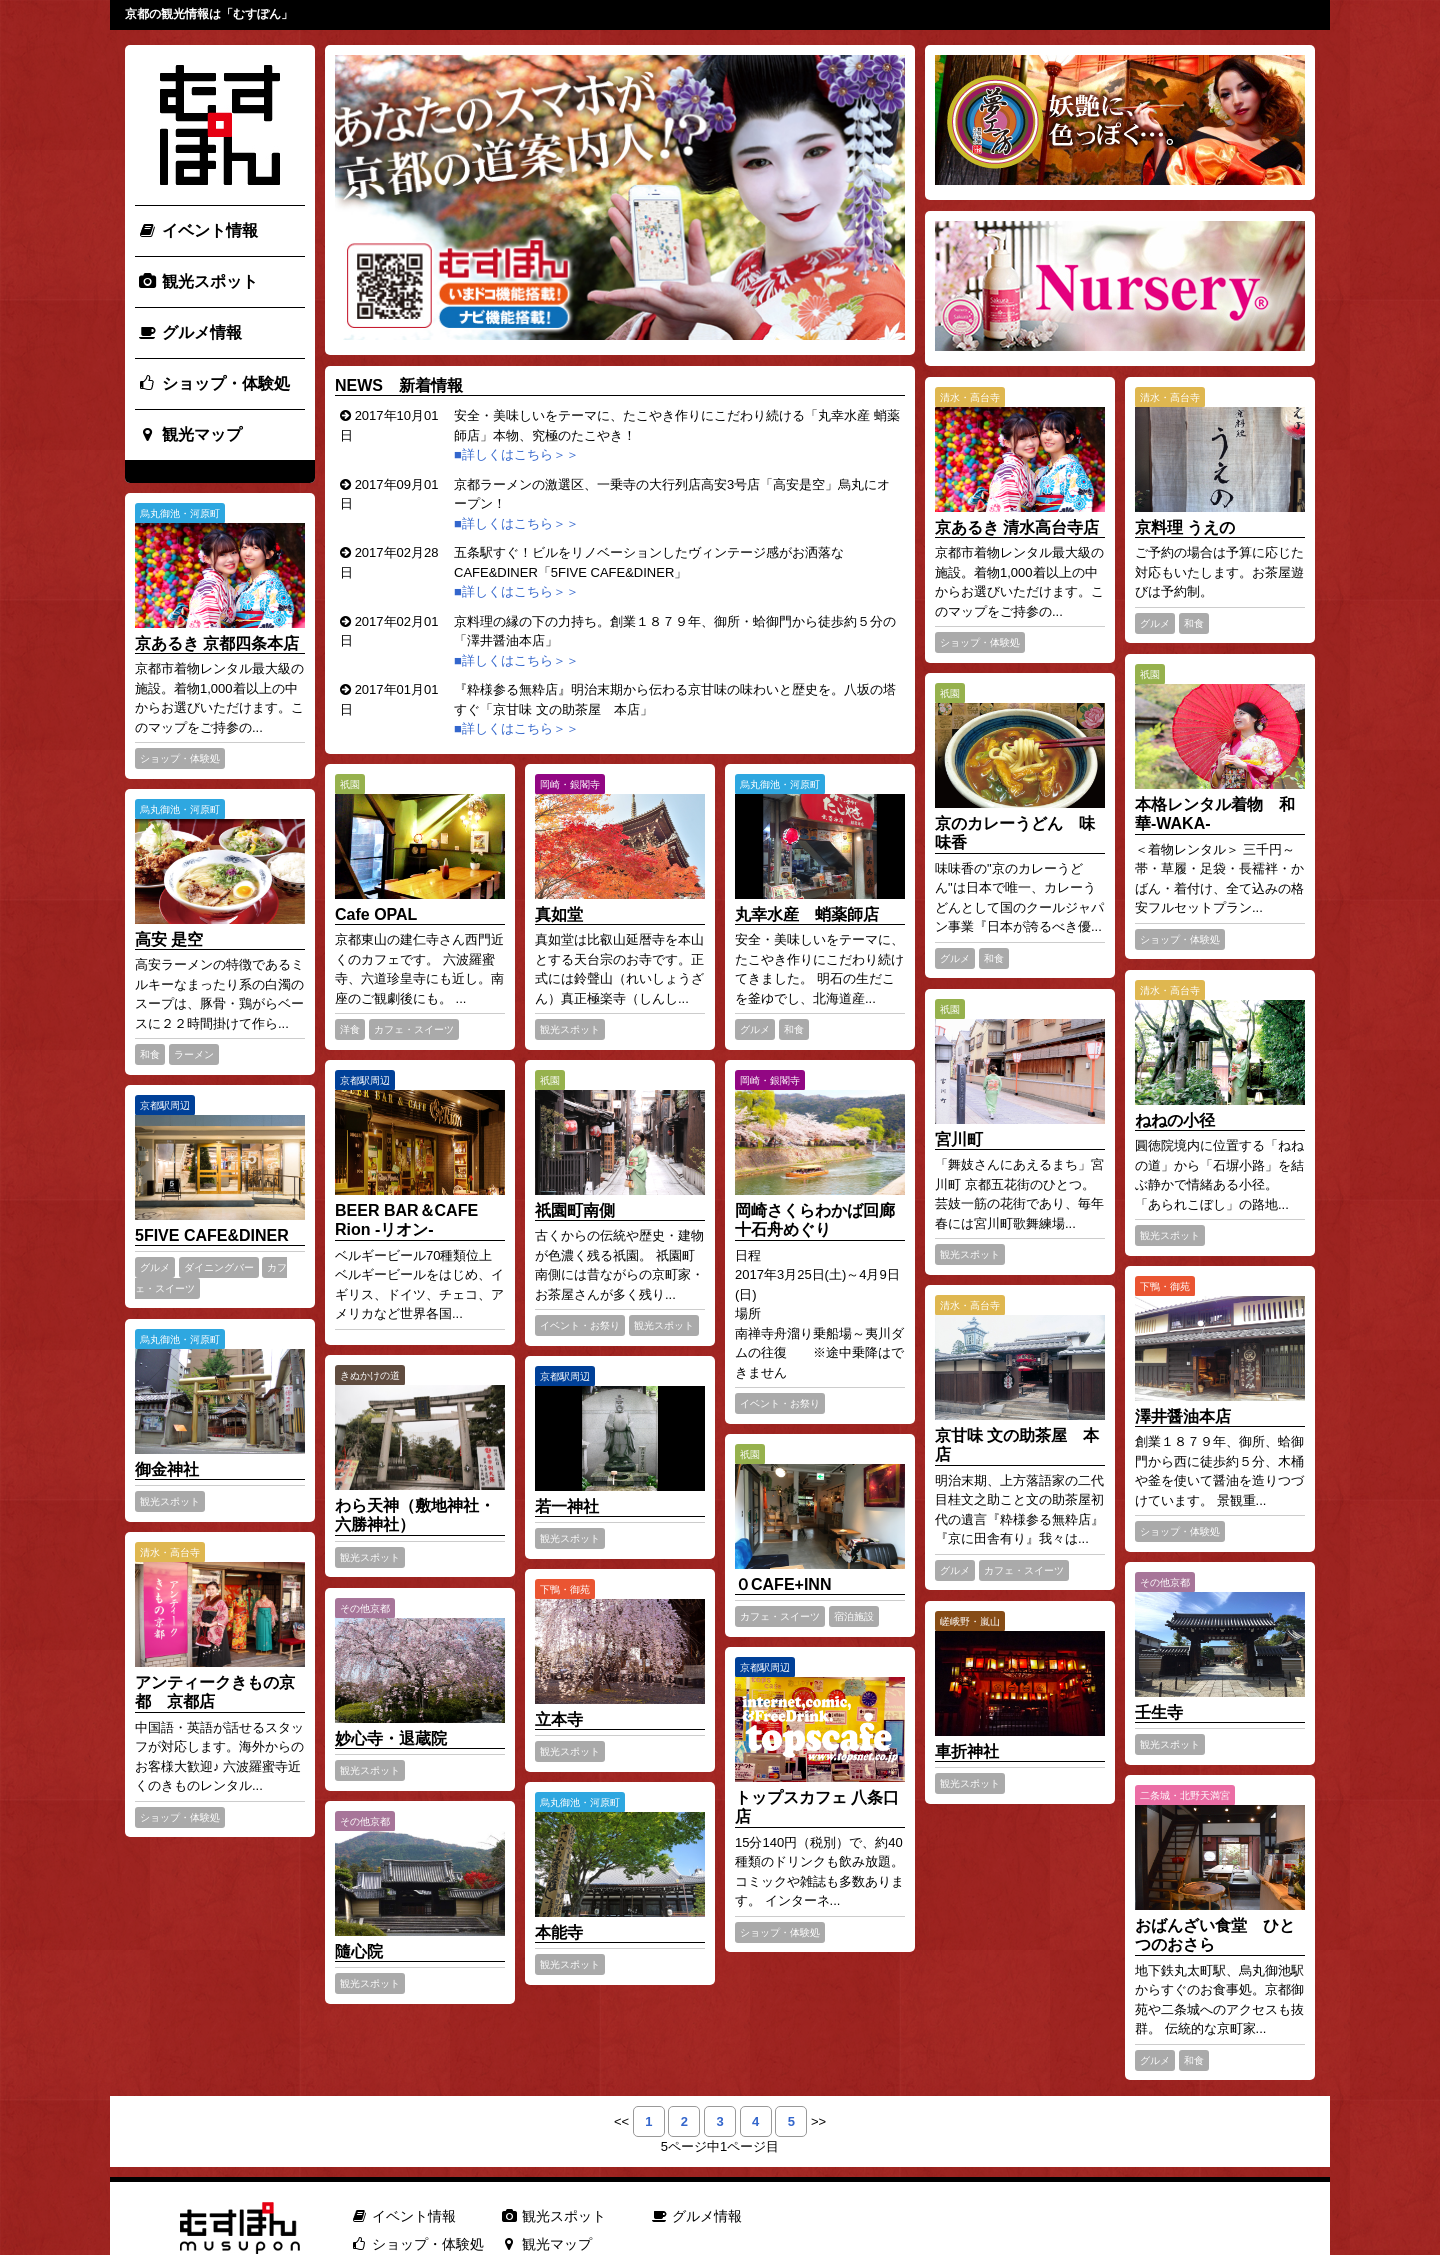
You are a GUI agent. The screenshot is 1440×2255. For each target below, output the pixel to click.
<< (621, 2121)
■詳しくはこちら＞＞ (518, 454)
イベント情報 (197, 230)
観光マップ (189, 434)
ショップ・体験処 (213, 383)
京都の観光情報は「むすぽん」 (209, 14)
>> (818, 2121)
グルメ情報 (189, 332)
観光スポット (197, 281)
